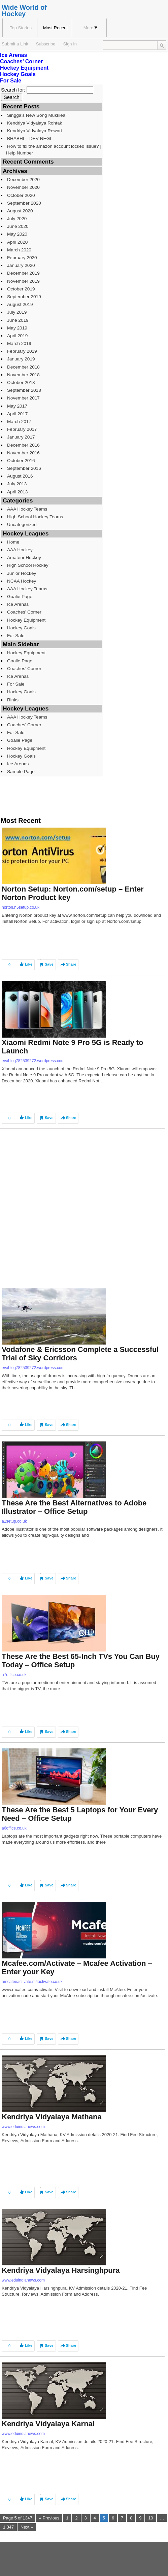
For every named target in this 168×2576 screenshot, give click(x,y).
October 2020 (21, 195)
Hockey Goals (18, 74)
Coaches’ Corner (21, 61)
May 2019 (17, 327)
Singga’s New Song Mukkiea (36, 115)
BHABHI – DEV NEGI (29, 138)
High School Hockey (27, 565)
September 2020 (24, 203)
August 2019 (20, 304)
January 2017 (21, 437)
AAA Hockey (20, 549)
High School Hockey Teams (35, 516)
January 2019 (21, 358)
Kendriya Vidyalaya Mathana (52, 2117)
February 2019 (22, 351)
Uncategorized (22, 524)
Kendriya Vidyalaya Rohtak (34, 123)
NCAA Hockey (21, 581)
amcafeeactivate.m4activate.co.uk (32, 1981)
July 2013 (17, 483)
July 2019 (17, 312)
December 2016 (23, 445)
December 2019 (23, 273)
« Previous (49, 2517)
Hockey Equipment (24, 68)
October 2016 (21, 460)
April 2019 (17, 335)
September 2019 (24, 296)
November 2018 (23, 374)
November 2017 (23, 398)
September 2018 (24, 390)
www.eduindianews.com (23, 2126)
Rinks (13, 699)
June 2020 (18, 226)
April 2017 (17, 413)
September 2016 (24, 468)
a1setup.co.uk (14, 1521)
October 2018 (21, 382)
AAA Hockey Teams (27, 509)
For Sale (10, 80)
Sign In (70, 43)
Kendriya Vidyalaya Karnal (48, 2424)
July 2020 (17, 218)
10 (150, 2517)
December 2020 (23, 179)
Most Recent (55, 27)
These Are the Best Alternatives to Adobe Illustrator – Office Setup (74, 1507)
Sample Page (21, 771)
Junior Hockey (21, 573)
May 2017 (17, 406)
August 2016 (20, 476)
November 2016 (23, 452)
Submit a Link (15, 43)
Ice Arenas (13, 55)
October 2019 (21, 288)
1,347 (8, 2527)
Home (13, 542)
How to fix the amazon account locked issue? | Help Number (53, 149)
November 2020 (23, 187)
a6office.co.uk (14, 1828)
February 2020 (22, 257)
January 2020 (21, 265)
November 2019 (23, 281)
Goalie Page (19, 596)
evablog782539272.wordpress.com (33, 1060)
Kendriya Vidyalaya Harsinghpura (61, 2270)
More (90, 27)
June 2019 (18, 320)
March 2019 (19, 343)
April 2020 (17, 242)
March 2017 (19, 421)
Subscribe (46, 43)
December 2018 (23, 367)
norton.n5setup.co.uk (20, 907)
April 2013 (17, 491)
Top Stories (21, 27)
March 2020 (19, 249)
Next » (27, 2527)
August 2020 (20, 210)
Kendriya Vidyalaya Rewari (34, 130)
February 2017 (22, 429)
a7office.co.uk (14, 1674)
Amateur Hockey (24, 557)
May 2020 (17, 234)
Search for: (13, 90)
